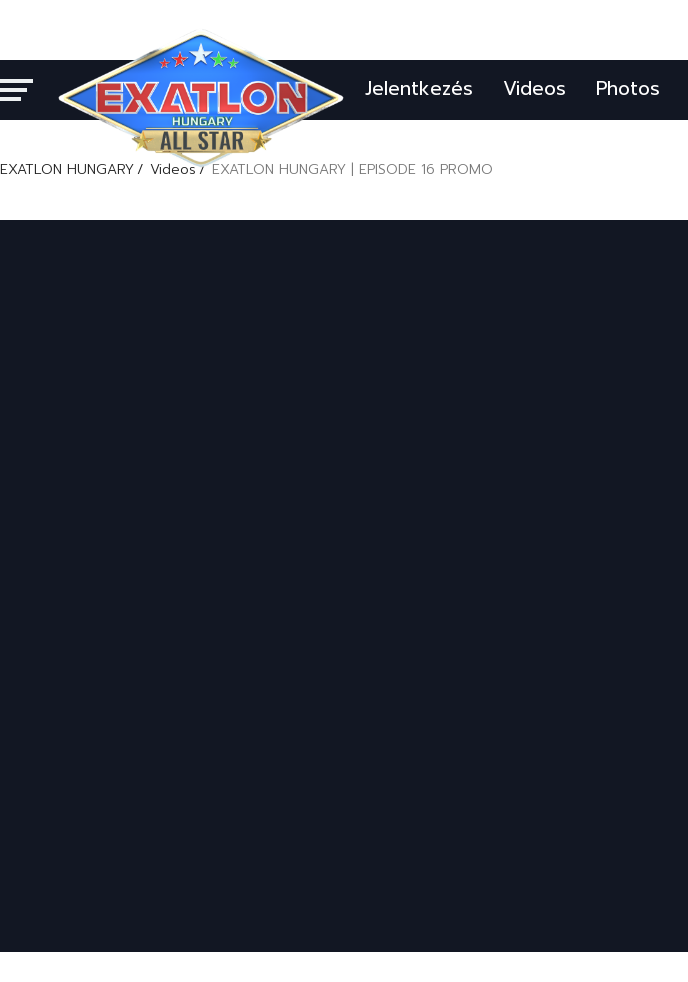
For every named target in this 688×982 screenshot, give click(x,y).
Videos (534, 88)
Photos (628, 88)
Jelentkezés (419, 88)
